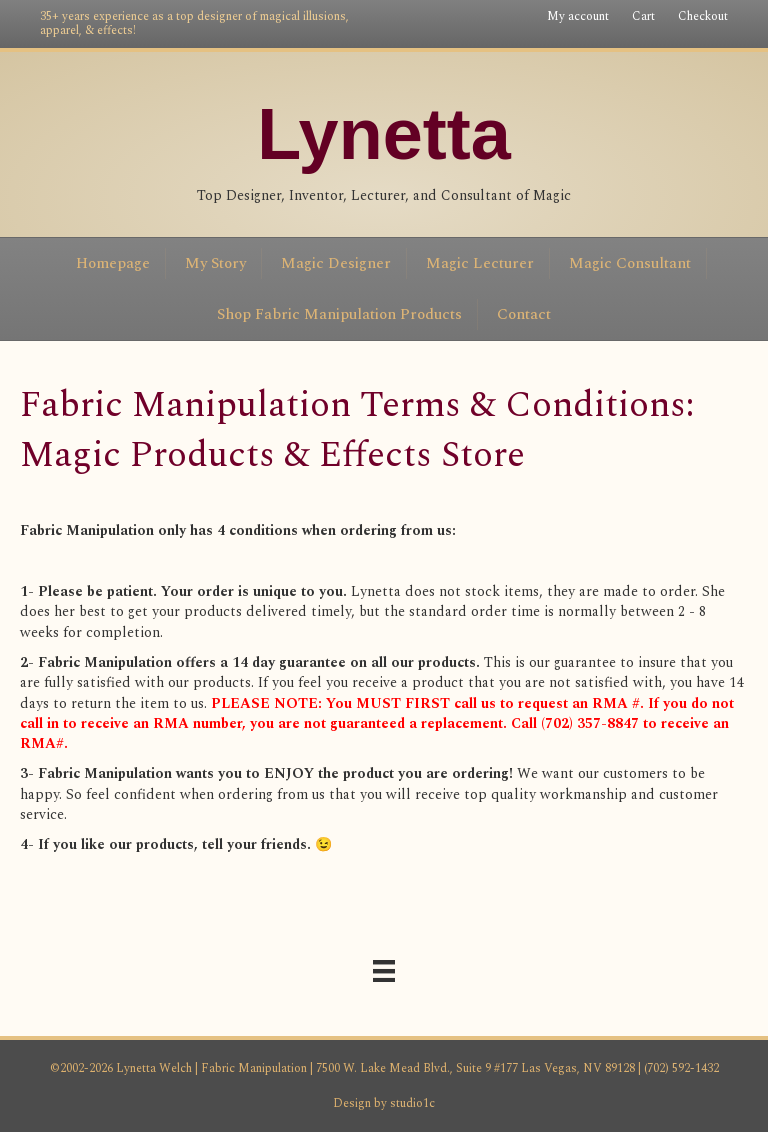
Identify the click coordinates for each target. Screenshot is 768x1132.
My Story (215, 263)
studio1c (412, 1103)
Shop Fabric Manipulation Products (339, 314)
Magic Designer (336, 263)
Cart (643, 16)
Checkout (703, 16)
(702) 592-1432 (680, 1068)
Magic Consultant (630, 263)
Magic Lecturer (480, 263)
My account (578, 16)
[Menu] (384, 971)
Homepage (113, 263)
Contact (524, 314)
